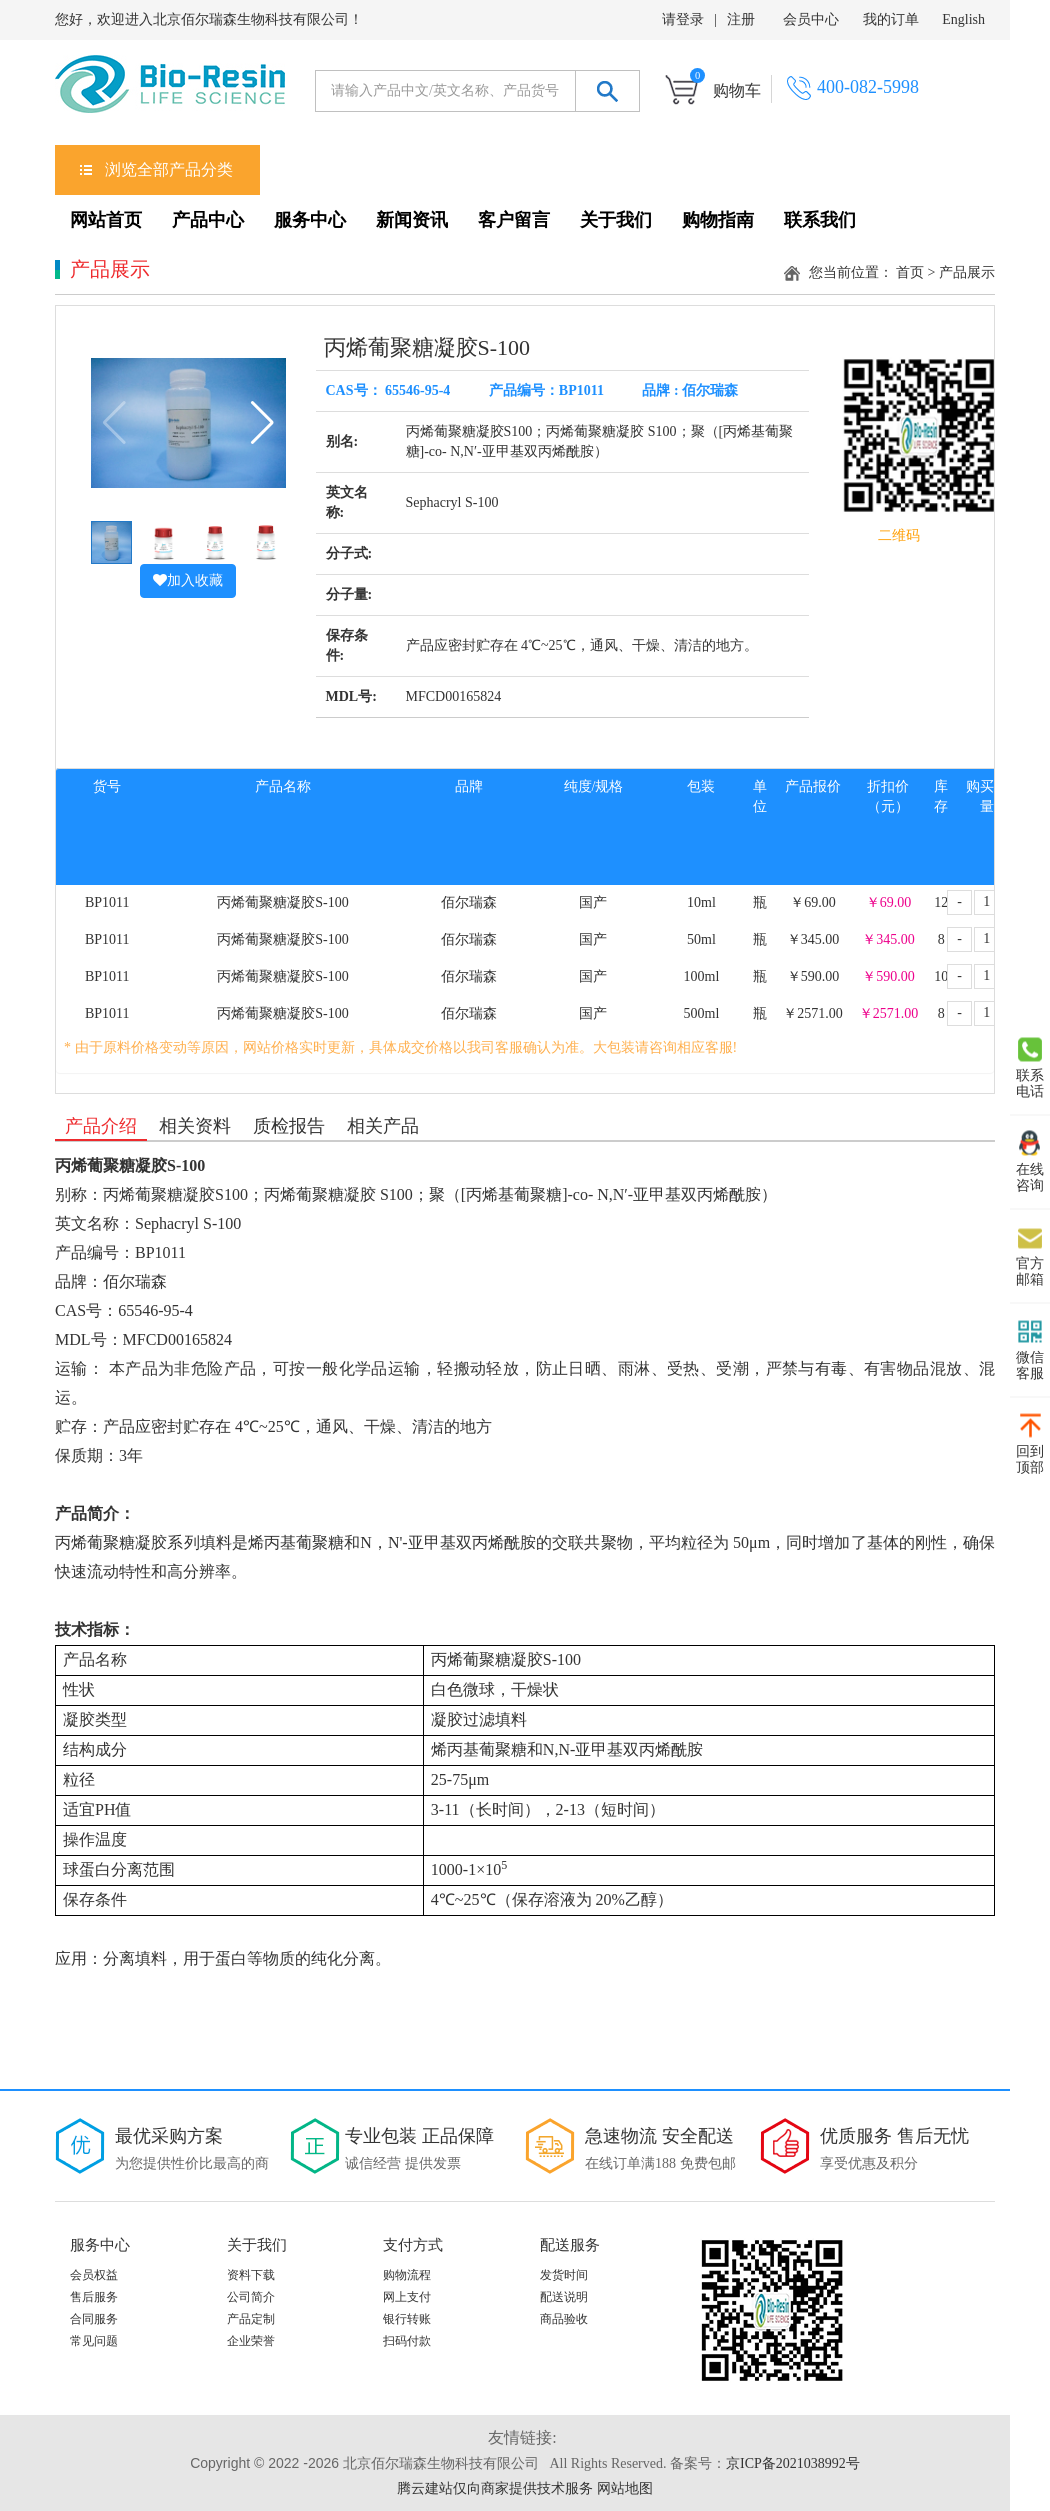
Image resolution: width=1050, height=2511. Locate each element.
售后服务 (94, 2297)
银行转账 (407, 2319)
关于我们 (616, 220)
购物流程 (407, 2275)
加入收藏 (188, 580)
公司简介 (251, 2297)
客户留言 (514, 220)
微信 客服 (1030, 1349)
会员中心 (811, 19)
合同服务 (94, 2319)
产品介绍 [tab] (101, 1126)
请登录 (683, 19)
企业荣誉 (251, 2341)
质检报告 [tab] (289, 1126)
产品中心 (208, 220)
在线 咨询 (1030, 1161)
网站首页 (106, 220)
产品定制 (251, 2319)
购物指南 (718, 220)
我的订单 (891, 19)
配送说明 (564, 2297)
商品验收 (564, 2319)
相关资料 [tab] (195, 1126)
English (963, 19)
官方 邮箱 (1030, 1255)
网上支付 (407, 2297)
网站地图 (625, 2488)
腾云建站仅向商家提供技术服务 (495, 2488)
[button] (262, 423)
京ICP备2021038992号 (793, 2463)
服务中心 (310, 220)
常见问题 (94, 2341)
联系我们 (820, 220)
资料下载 (251, 2275)
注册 (741, 19)
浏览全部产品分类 (169, 169)
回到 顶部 (1030, 1443)
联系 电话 (1030, 1067)
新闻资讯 (412, 220)
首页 (910, 272)
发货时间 (564, 2275)
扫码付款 (407, 2341)
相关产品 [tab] (383, 1126)
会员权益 (94, 2275)
